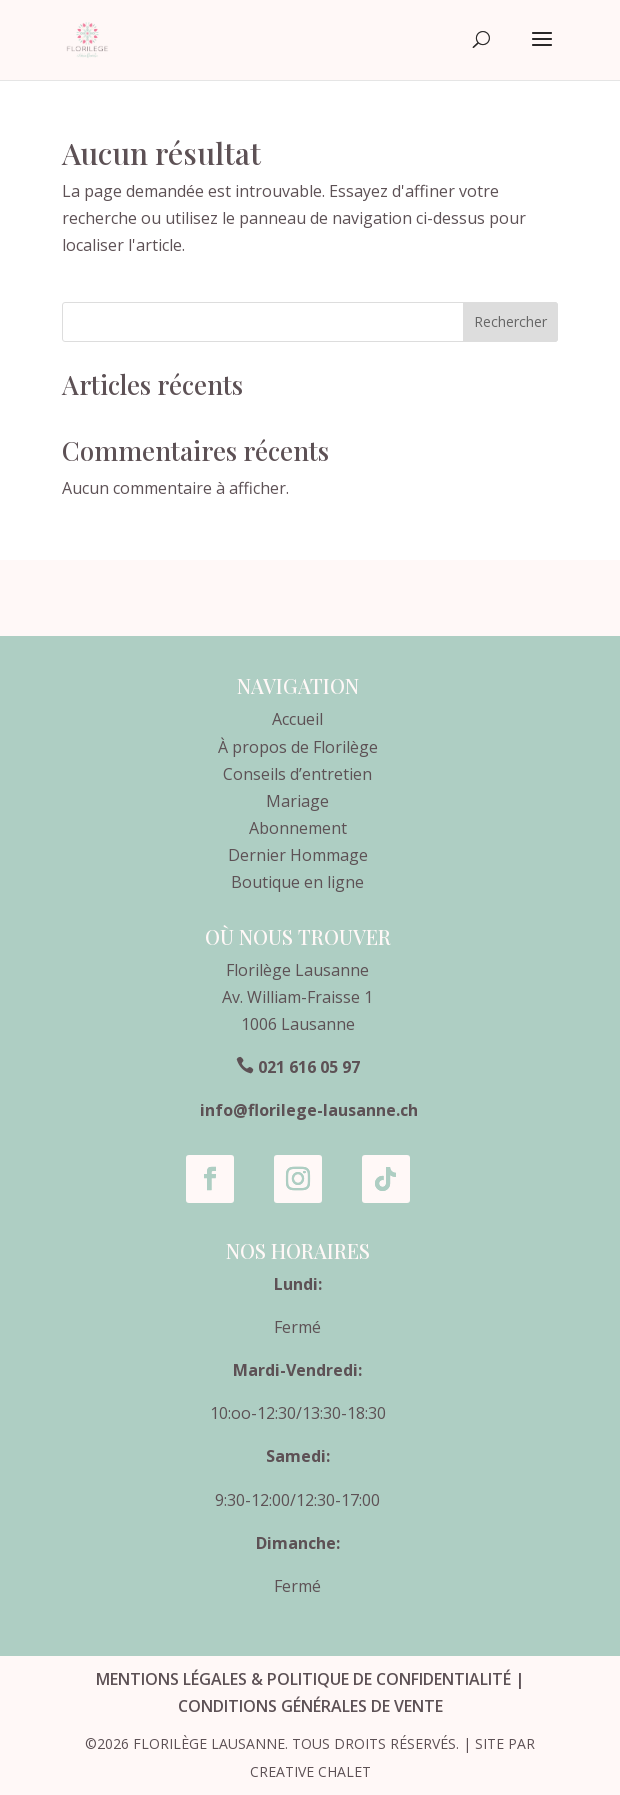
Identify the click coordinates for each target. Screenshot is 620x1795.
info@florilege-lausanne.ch (309, 1110)
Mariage (297, 801)
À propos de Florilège (298, 747)
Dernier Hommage (298, 855)
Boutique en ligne (297, 882)
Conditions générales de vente (310, 1706)
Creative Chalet (310, 1771)
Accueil (297, 719)
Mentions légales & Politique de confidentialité (303, 1679)
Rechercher (510, 321)
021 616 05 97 (309, 1067)
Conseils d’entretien (297, 774)
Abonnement (298, 828)
